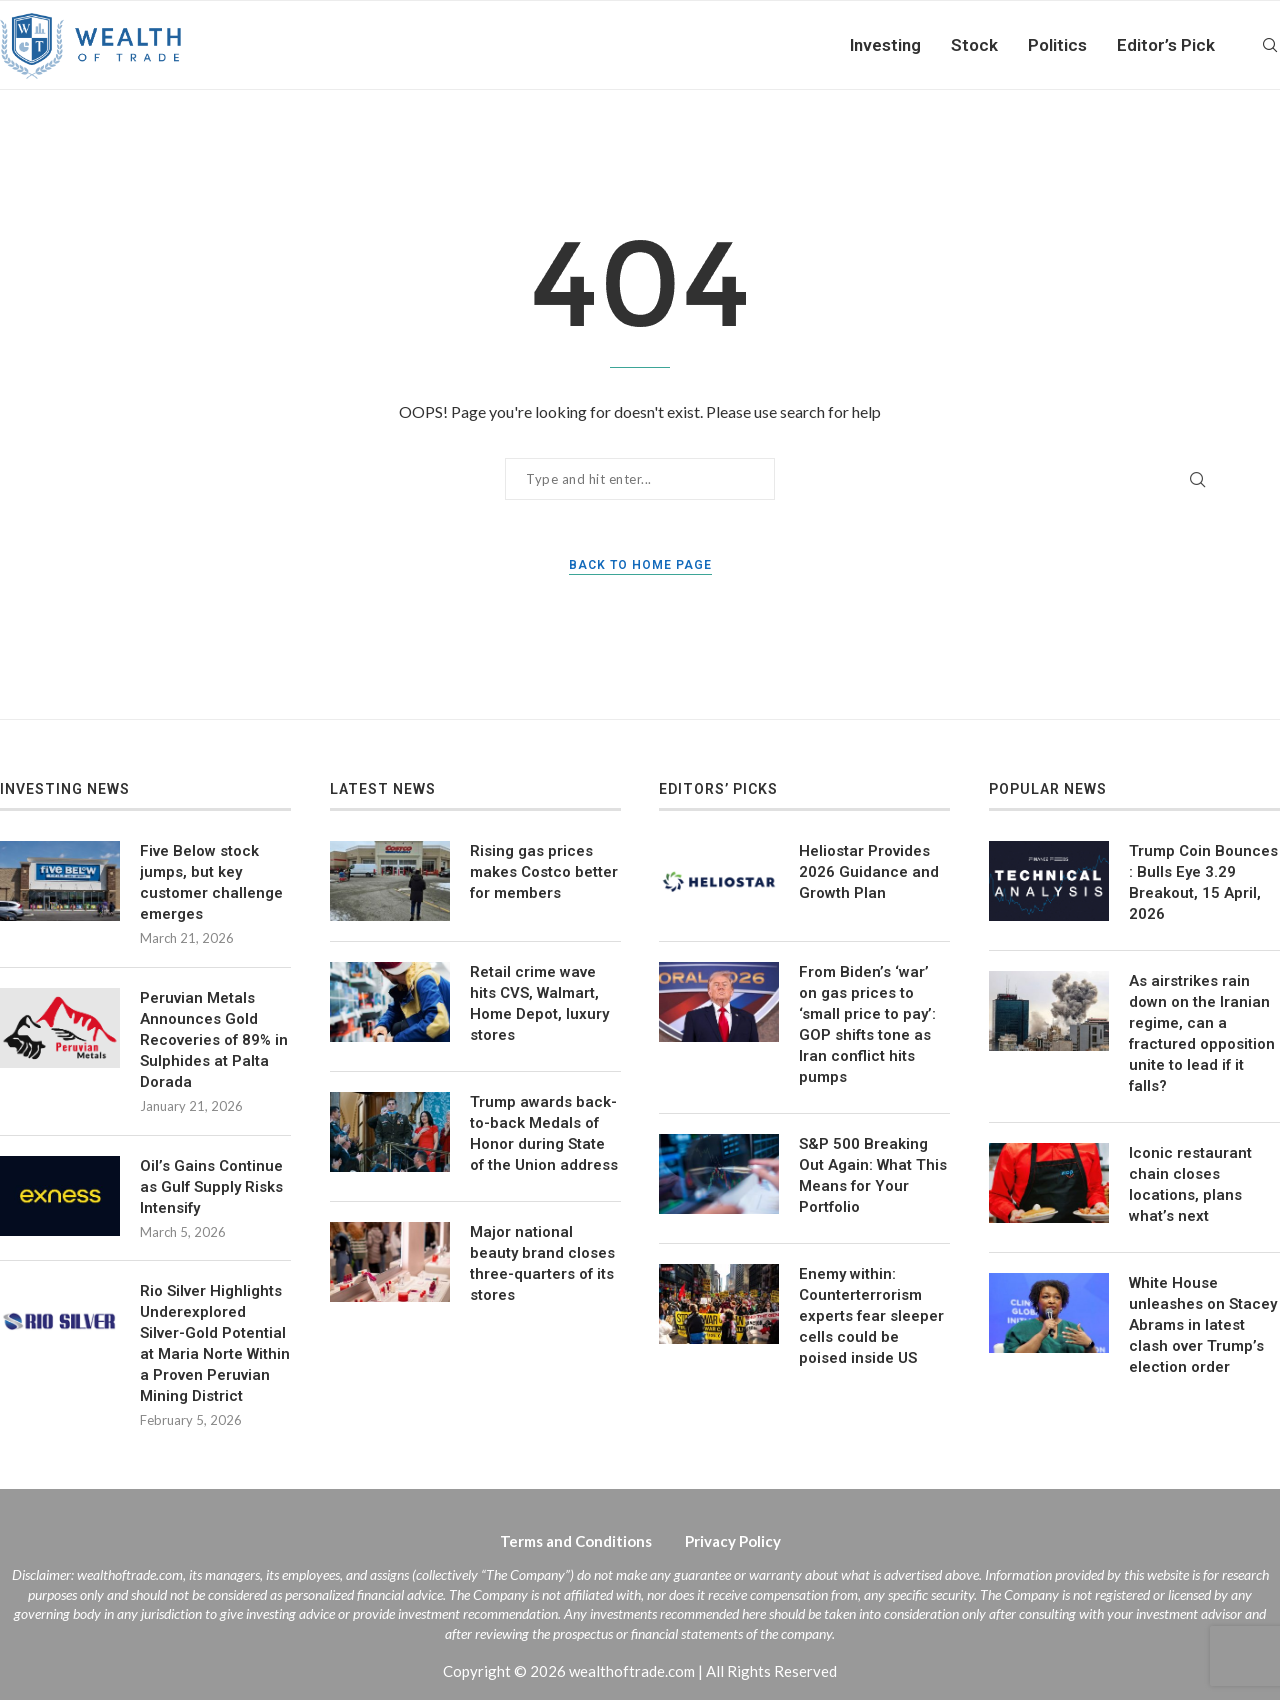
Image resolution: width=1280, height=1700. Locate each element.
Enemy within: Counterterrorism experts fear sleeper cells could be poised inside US (871, 1316)
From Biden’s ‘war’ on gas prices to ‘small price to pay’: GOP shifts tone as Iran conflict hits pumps (867, 1024)
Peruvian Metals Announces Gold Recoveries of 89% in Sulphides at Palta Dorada (214, 1040)
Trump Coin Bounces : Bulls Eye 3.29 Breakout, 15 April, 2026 (1203, 882)
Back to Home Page (640, 565)
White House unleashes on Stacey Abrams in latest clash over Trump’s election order (1203, 1325)
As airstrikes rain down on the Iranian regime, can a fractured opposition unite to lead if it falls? (1202, 1033)
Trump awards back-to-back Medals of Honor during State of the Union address (544, 1133)
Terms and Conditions (576, 1541)
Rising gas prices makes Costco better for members (544, 872)
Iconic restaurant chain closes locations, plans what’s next (1190, 1184)
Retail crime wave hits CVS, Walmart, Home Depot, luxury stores (539, 1003)
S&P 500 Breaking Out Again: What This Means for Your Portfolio (873, 1175)
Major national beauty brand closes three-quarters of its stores (542, 1263)
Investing (885, 45)
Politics (1057, 45)
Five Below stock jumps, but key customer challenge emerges (211, 882)
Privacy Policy (733, 1541)
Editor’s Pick (1166, 45)
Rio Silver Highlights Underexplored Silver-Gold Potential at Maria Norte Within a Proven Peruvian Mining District (215, 1343)
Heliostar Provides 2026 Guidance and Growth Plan (869, 872)
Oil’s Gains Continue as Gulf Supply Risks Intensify (211, 1187)
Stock (974, 45)
